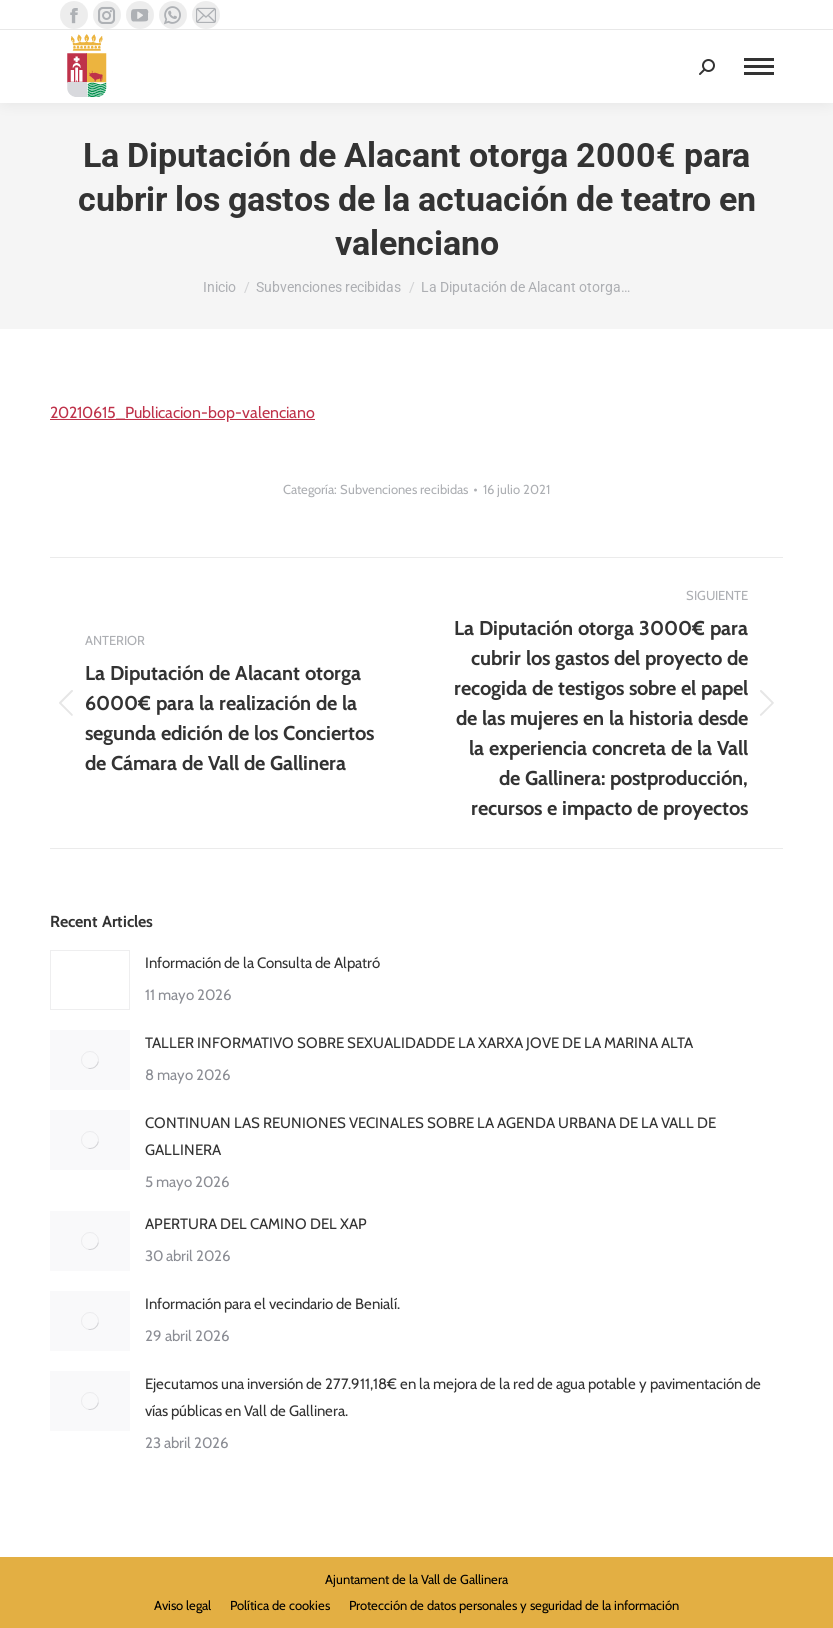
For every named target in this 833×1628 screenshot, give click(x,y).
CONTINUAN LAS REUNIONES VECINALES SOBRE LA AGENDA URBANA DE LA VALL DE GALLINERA (430, 1136)
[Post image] (90, 980)
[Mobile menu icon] (759, 66)
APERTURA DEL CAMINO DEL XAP (256, 1224)
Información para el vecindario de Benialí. (272, 1304)
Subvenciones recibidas (404, 489)
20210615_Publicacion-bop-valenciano (182, 412)
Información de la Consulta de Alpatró (262, 963)
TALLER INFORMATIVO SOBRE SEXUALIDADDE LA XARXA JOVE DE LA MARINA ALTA (419, 1043)
